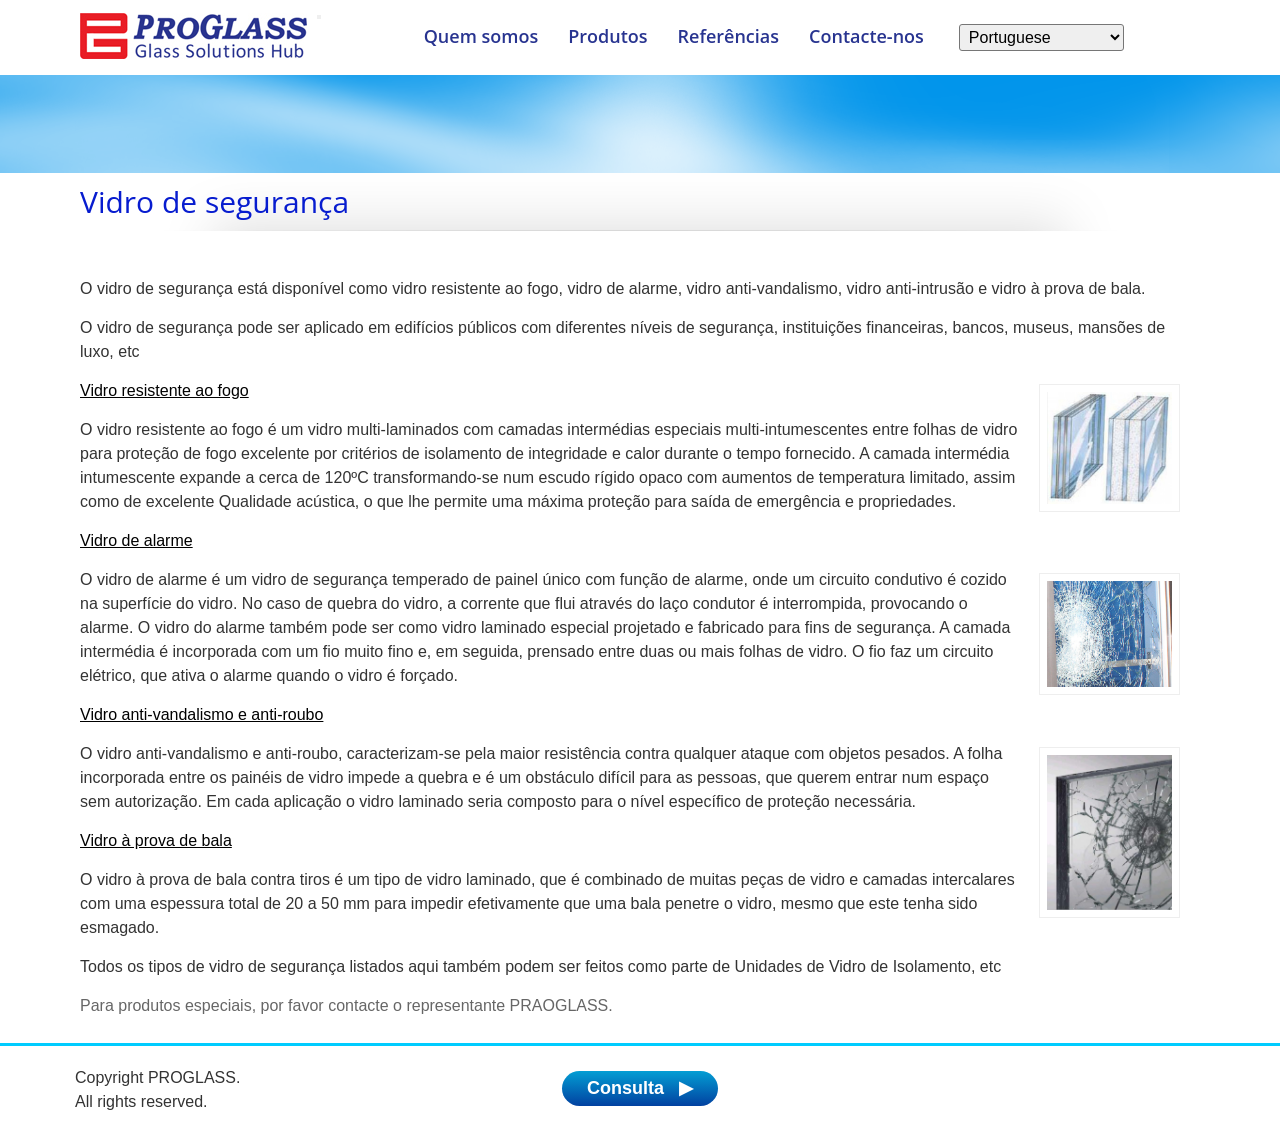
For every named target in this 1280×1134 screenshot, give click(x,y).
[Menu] (319, 17)
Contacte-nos (866, 36)
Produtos (607, 36)
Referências (729, 36)
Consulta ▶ (640, 1088)
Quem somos (481, 36)
